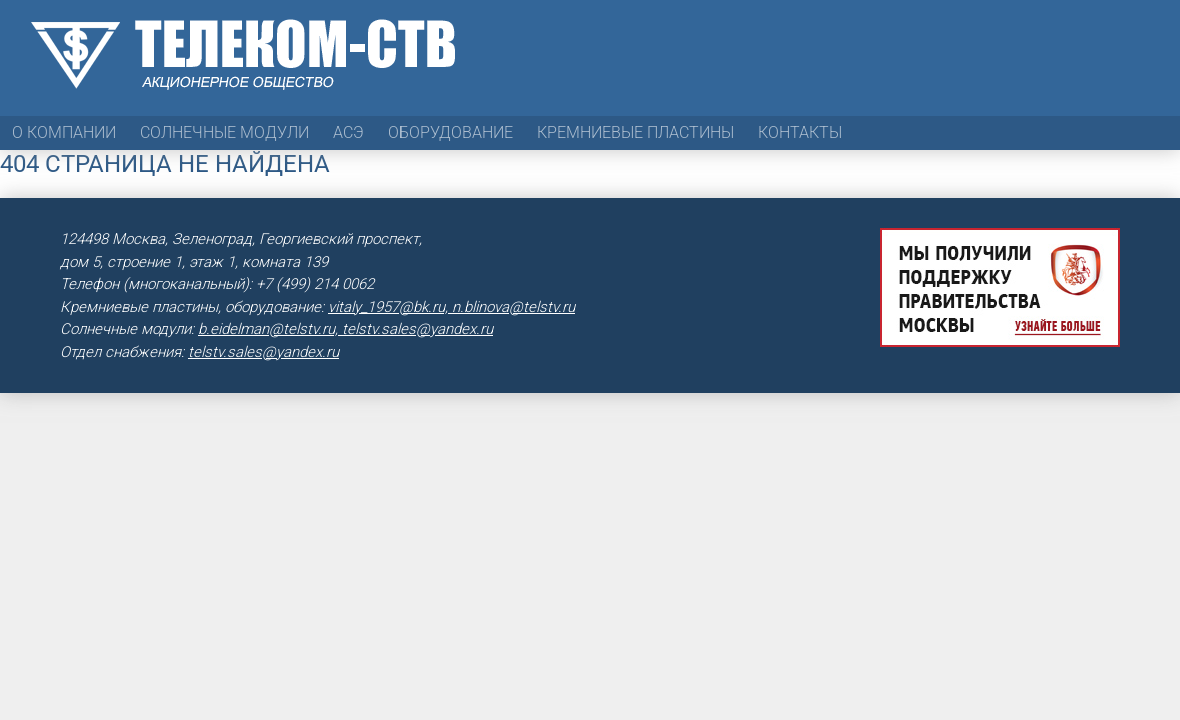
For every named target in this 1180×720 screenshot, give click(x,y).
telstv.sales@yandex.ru (263, 352)
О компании (64, 132)
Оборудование (450, 132)
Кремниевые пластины (635, 132)
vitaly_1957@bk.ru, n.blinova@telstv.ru (451, 307)
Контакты (800, 132)
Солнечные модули (224, 132)
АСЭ (348, 132)
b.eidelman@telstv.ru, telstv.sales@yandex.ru (345, 329)
